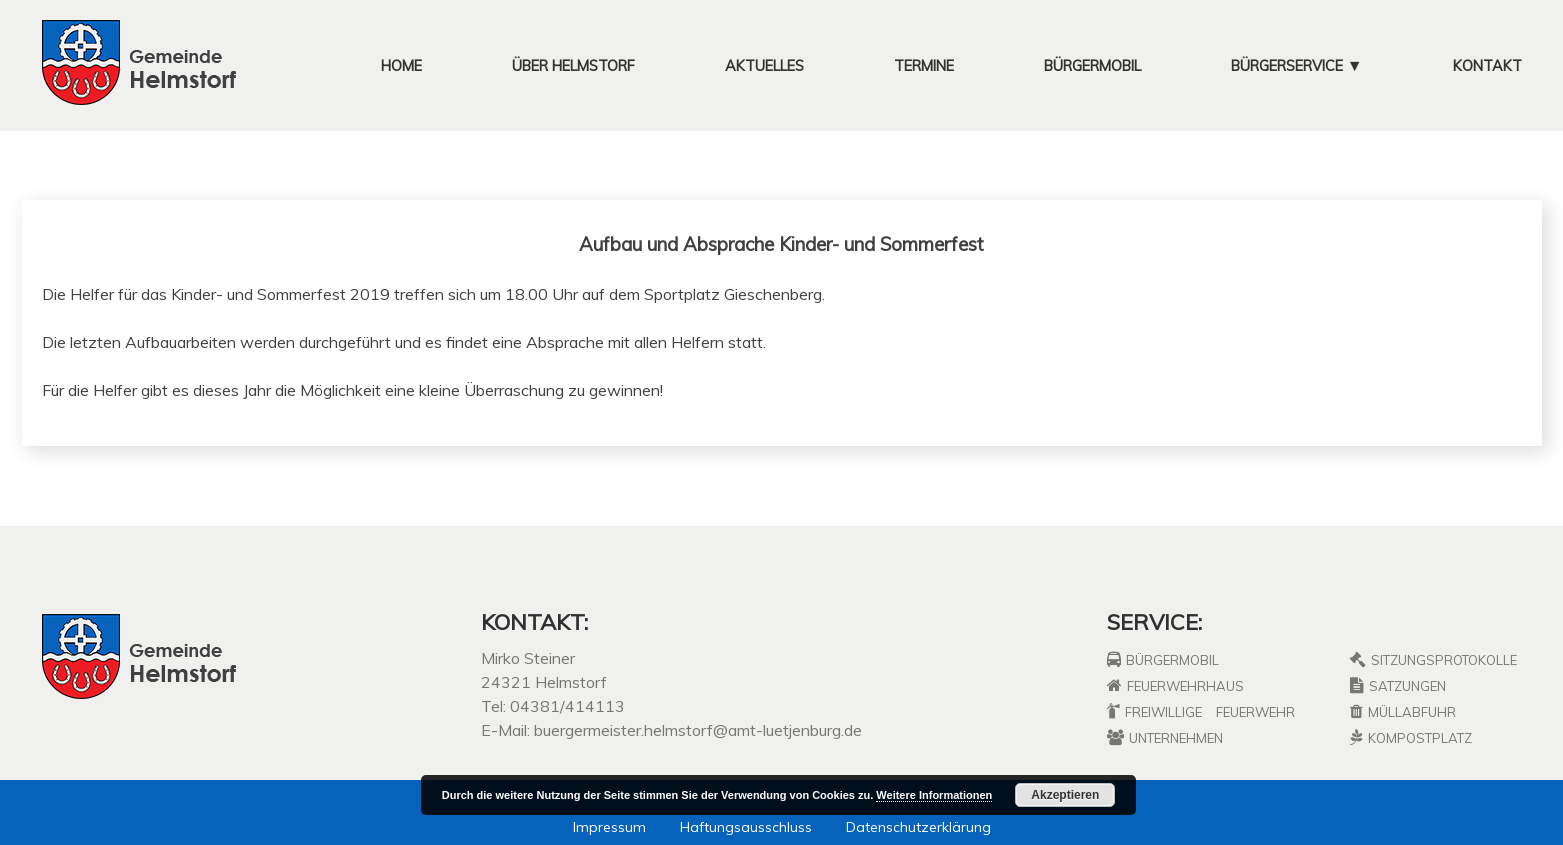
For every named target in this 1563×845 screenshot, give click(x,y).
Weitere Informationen (934, 795)
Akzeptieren (1065, 795)
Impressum (609, 827)
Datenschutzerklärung (918, 827)
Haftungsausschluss (746, 827)
